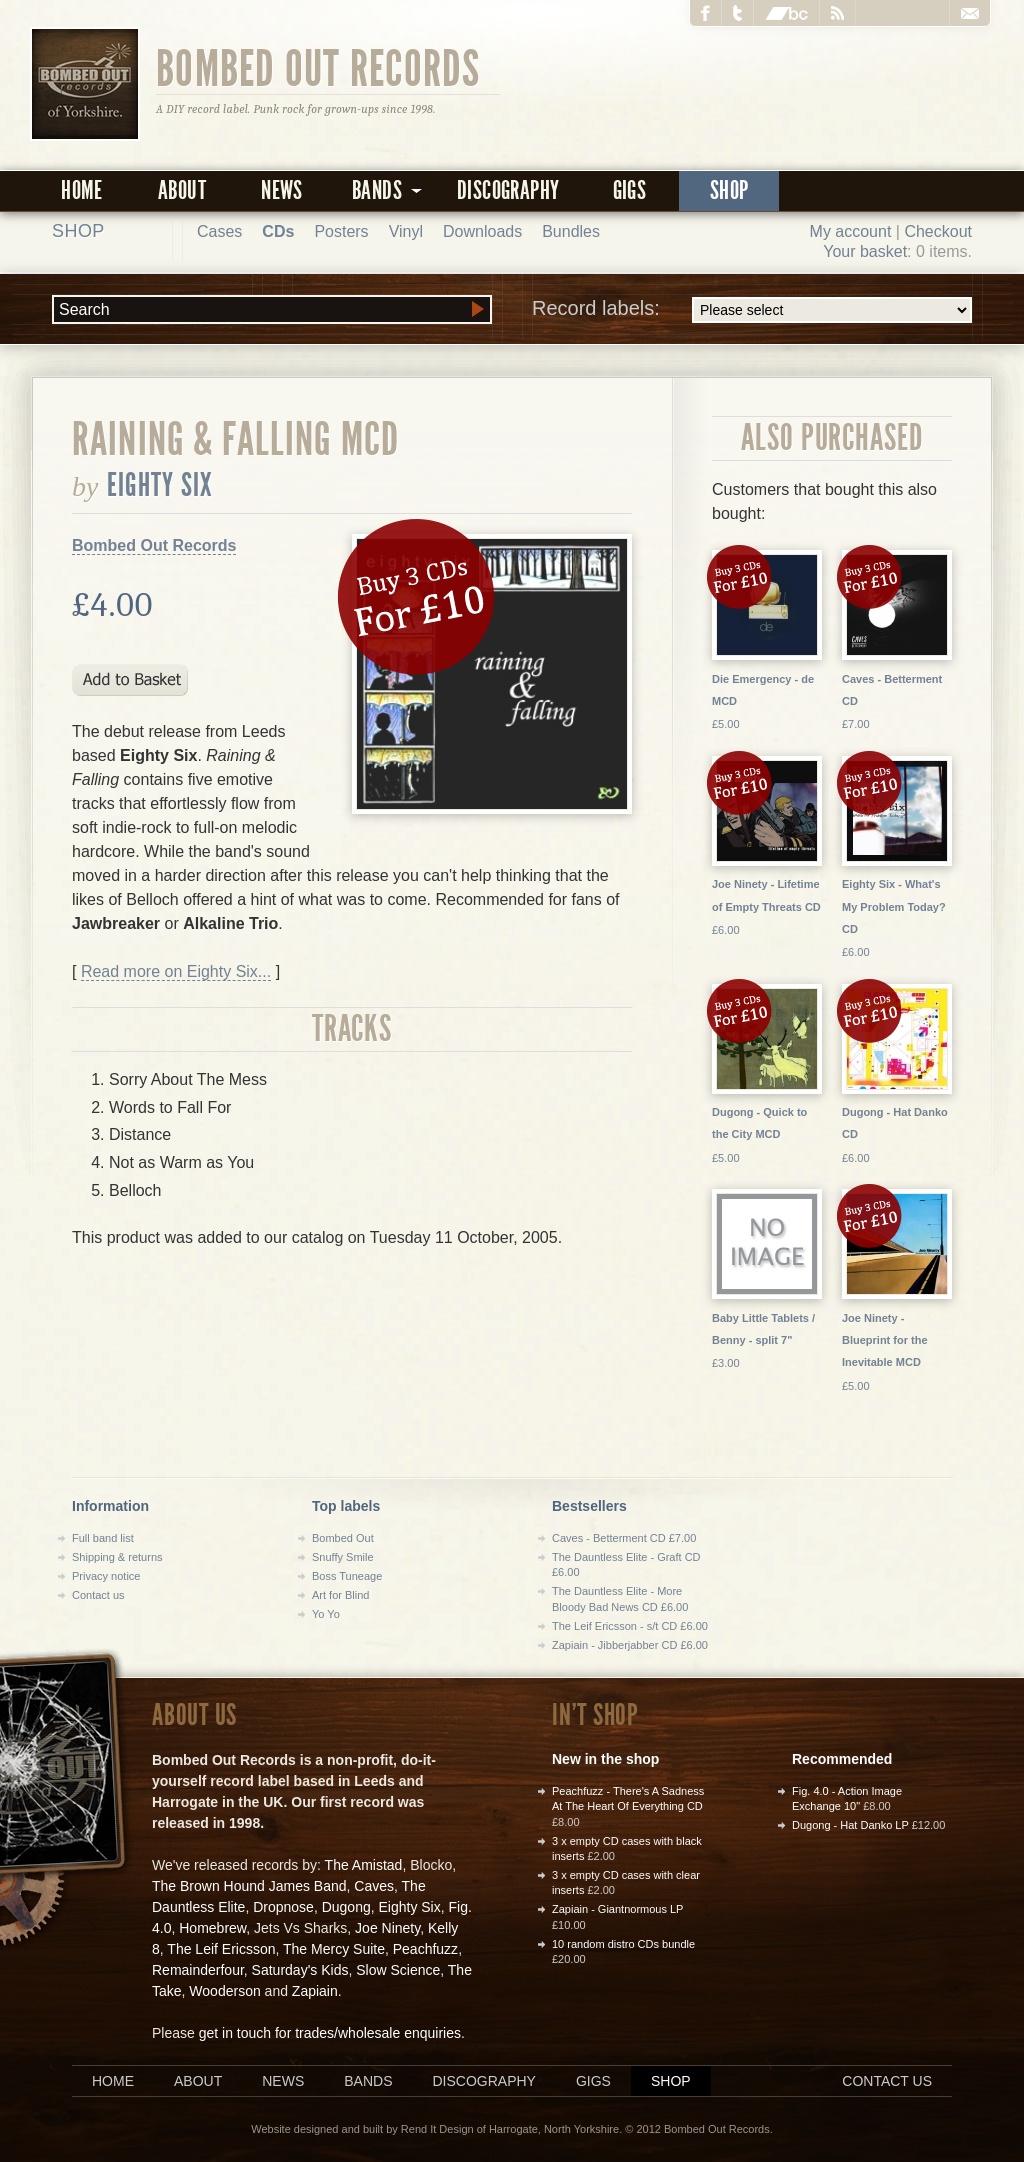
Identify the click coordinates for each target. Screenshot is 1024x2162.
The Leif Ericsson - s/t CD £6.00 (630, 1626)
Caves (374, 1886)
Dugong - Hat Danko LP (850, 1825)
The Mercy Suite (334, 1949)
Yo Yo (326, 1614)
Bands (368, 2081)
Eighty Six (160, 485)
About (182, 190)
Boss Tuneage (347, 1576)
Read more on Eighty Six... (176, 971)
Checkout (938, 231)
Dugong (346, 1907)
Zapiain (315, 1991)
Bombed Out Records (318, 67)
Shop (729, 190)
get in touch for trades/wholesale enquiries (330, 2033)
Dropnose (283, 1907)
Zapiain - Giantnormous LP (617, 1909)
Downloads (482, 231)
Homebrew (212, 1928)
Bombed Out (343, 1538)
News (282, 190)
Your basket (865, 251)
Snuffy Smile (343, 1557)
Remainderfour (198, 1970)
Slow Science (398, 1970)
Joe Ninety (387, 1928)
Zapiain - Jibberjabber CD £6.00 (630, 1645)
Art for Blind (340, 1595)
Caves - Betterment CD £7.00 (624, 1538)
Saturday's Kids (300, 1970)
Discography (508, 190)
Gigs (630, 190)
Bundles (571, 231)
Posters (341, 231)
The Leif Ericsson (221, 1949)
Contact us (98, 1595)
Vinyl (406, 231)
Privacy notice (106, 1576)
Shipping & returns (117, 1557)
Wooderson (224, 1991)
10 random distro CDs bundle (623, 1944)
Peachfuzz (425, 1949)
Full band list (103, 1538)
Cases (219, 231)
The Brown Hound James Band (249, 1886)
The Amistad (364, 1865)
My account (851, 231)
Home (82, 190)
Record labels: (752, 310)
